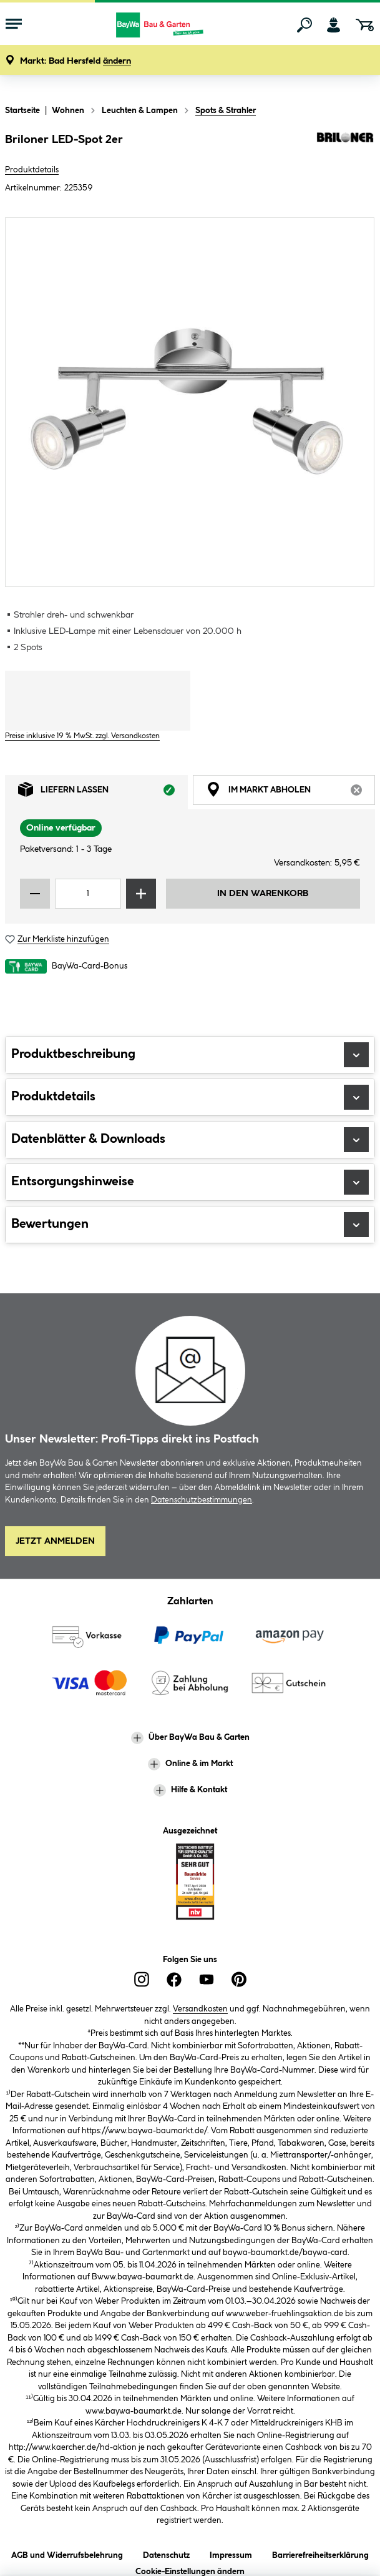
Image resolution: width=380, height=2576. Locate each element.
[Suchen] (304, 25)
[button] (75, 61)
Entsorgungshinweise (190, 1182)
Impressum (231, 2553)
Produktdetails (32, 170)
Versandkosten (200, 2009)
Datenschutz (166, 2553)
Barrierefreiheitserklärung (320, 2553)
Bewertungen (190, 1224)
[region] (190, 402)
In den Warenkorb (262, 893)
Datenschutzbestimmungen (201, 1500)
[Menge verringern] (35, 894)
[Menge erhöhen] (141, 894)
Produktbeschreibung (190, 1054)
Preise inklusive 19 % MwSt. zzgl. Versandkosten (82, 736)
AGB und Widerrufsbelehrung (67, 2553)
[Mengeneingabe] (88, 894)
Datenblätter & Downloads (190, 1139)
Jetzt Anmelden (55, 1541)
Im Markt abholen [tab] (291, 792)
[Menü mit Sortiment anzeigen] (13, 25)
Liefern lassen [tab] (103, 792)
